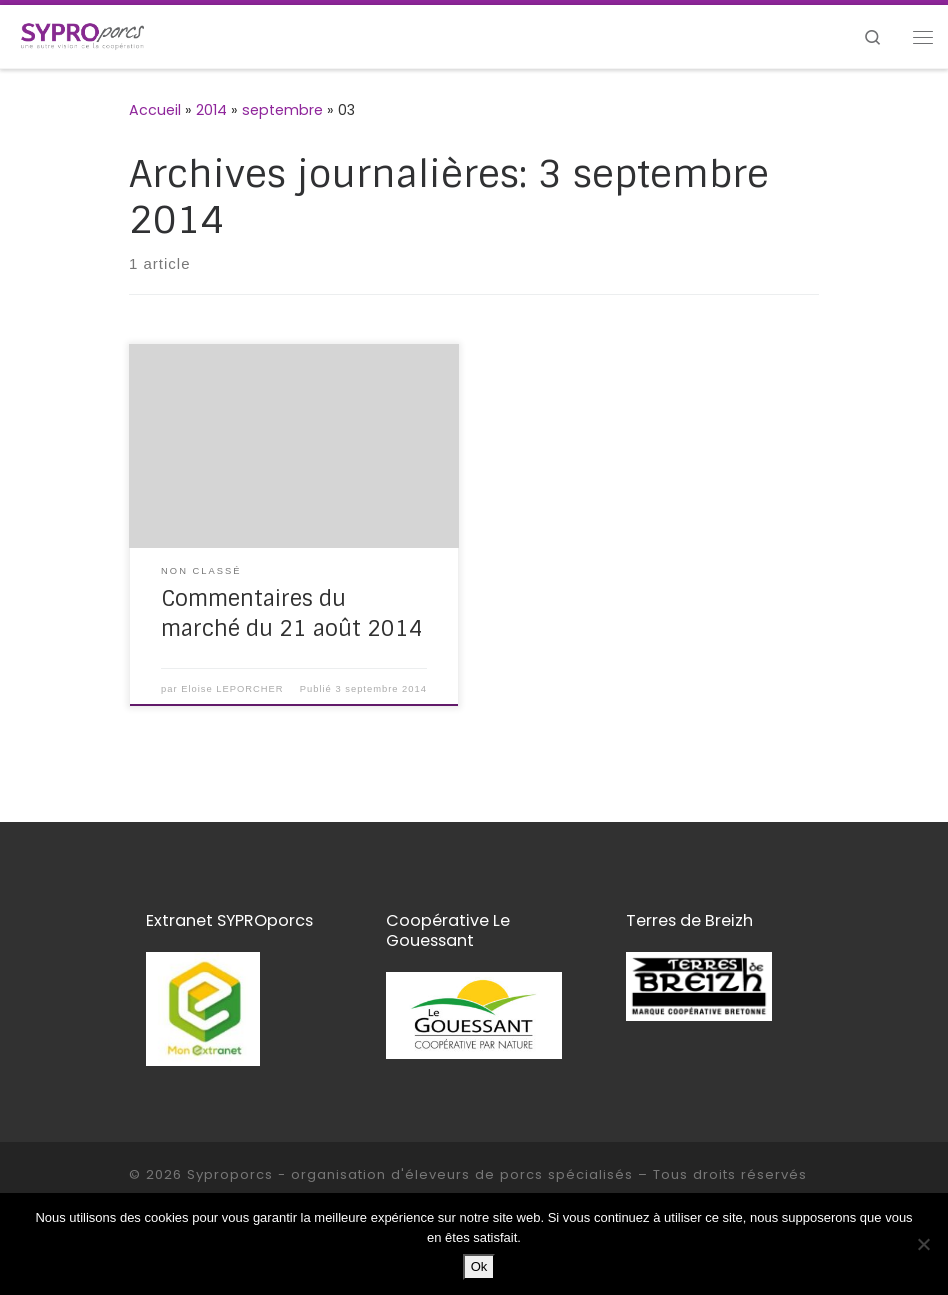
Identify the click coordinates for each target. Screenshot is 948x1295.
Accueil (155, 110)
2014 (211, 110)
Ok (479, 1266)
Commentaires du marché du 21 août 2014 (292, 614)
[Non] (923, 1244)
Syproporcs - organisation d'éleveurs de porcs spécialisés (410, 1174)
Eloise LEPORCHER (232, 689)
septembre (282, 110)
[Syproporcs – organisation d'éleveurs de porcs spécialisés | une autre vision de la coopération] (82, 35)
